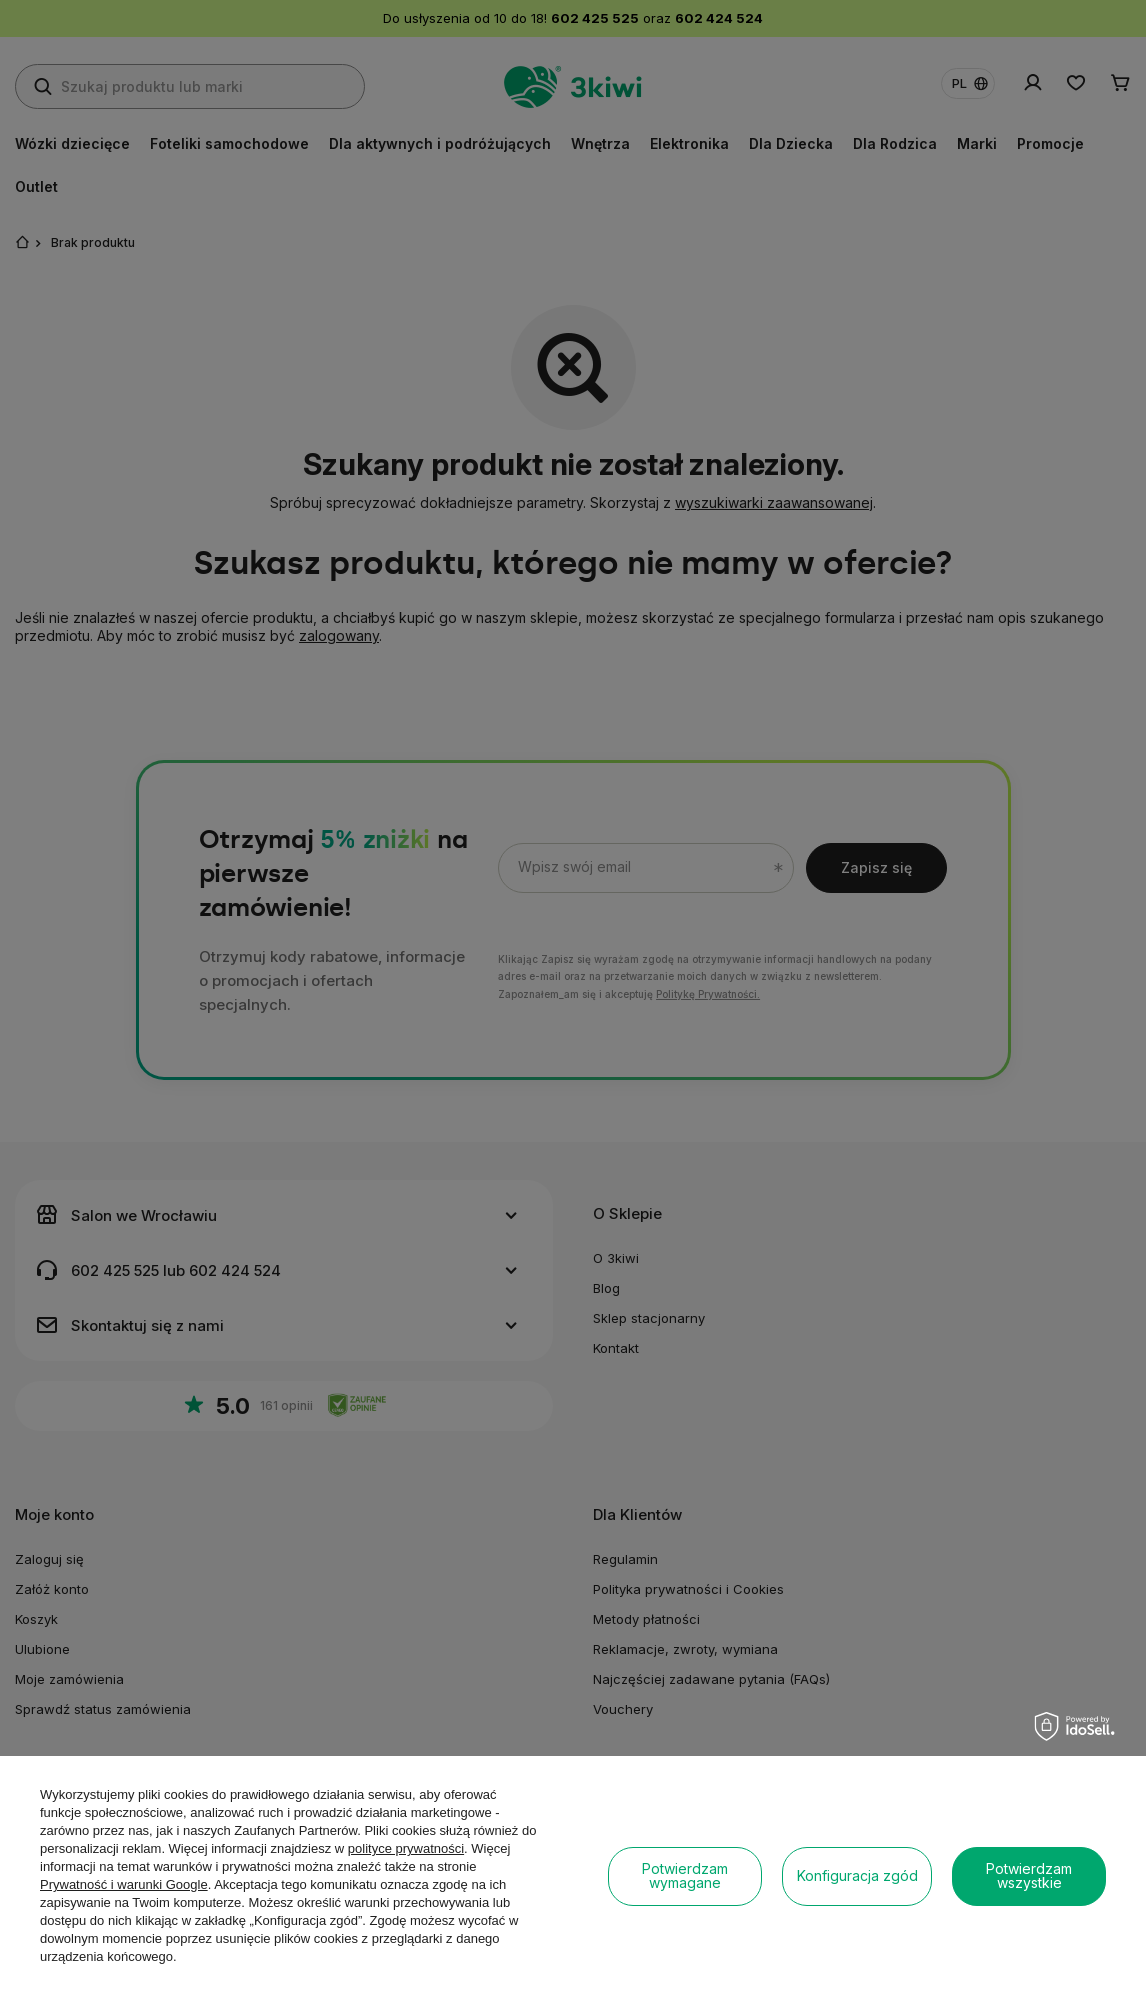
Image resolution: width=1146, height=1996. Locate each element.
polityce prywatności (406, 1848)
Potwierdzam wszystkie (1029, 1875)
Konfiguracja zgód (857, 1875)
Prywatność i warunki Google (124, 1884)
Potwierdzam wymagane (685, 1875)
